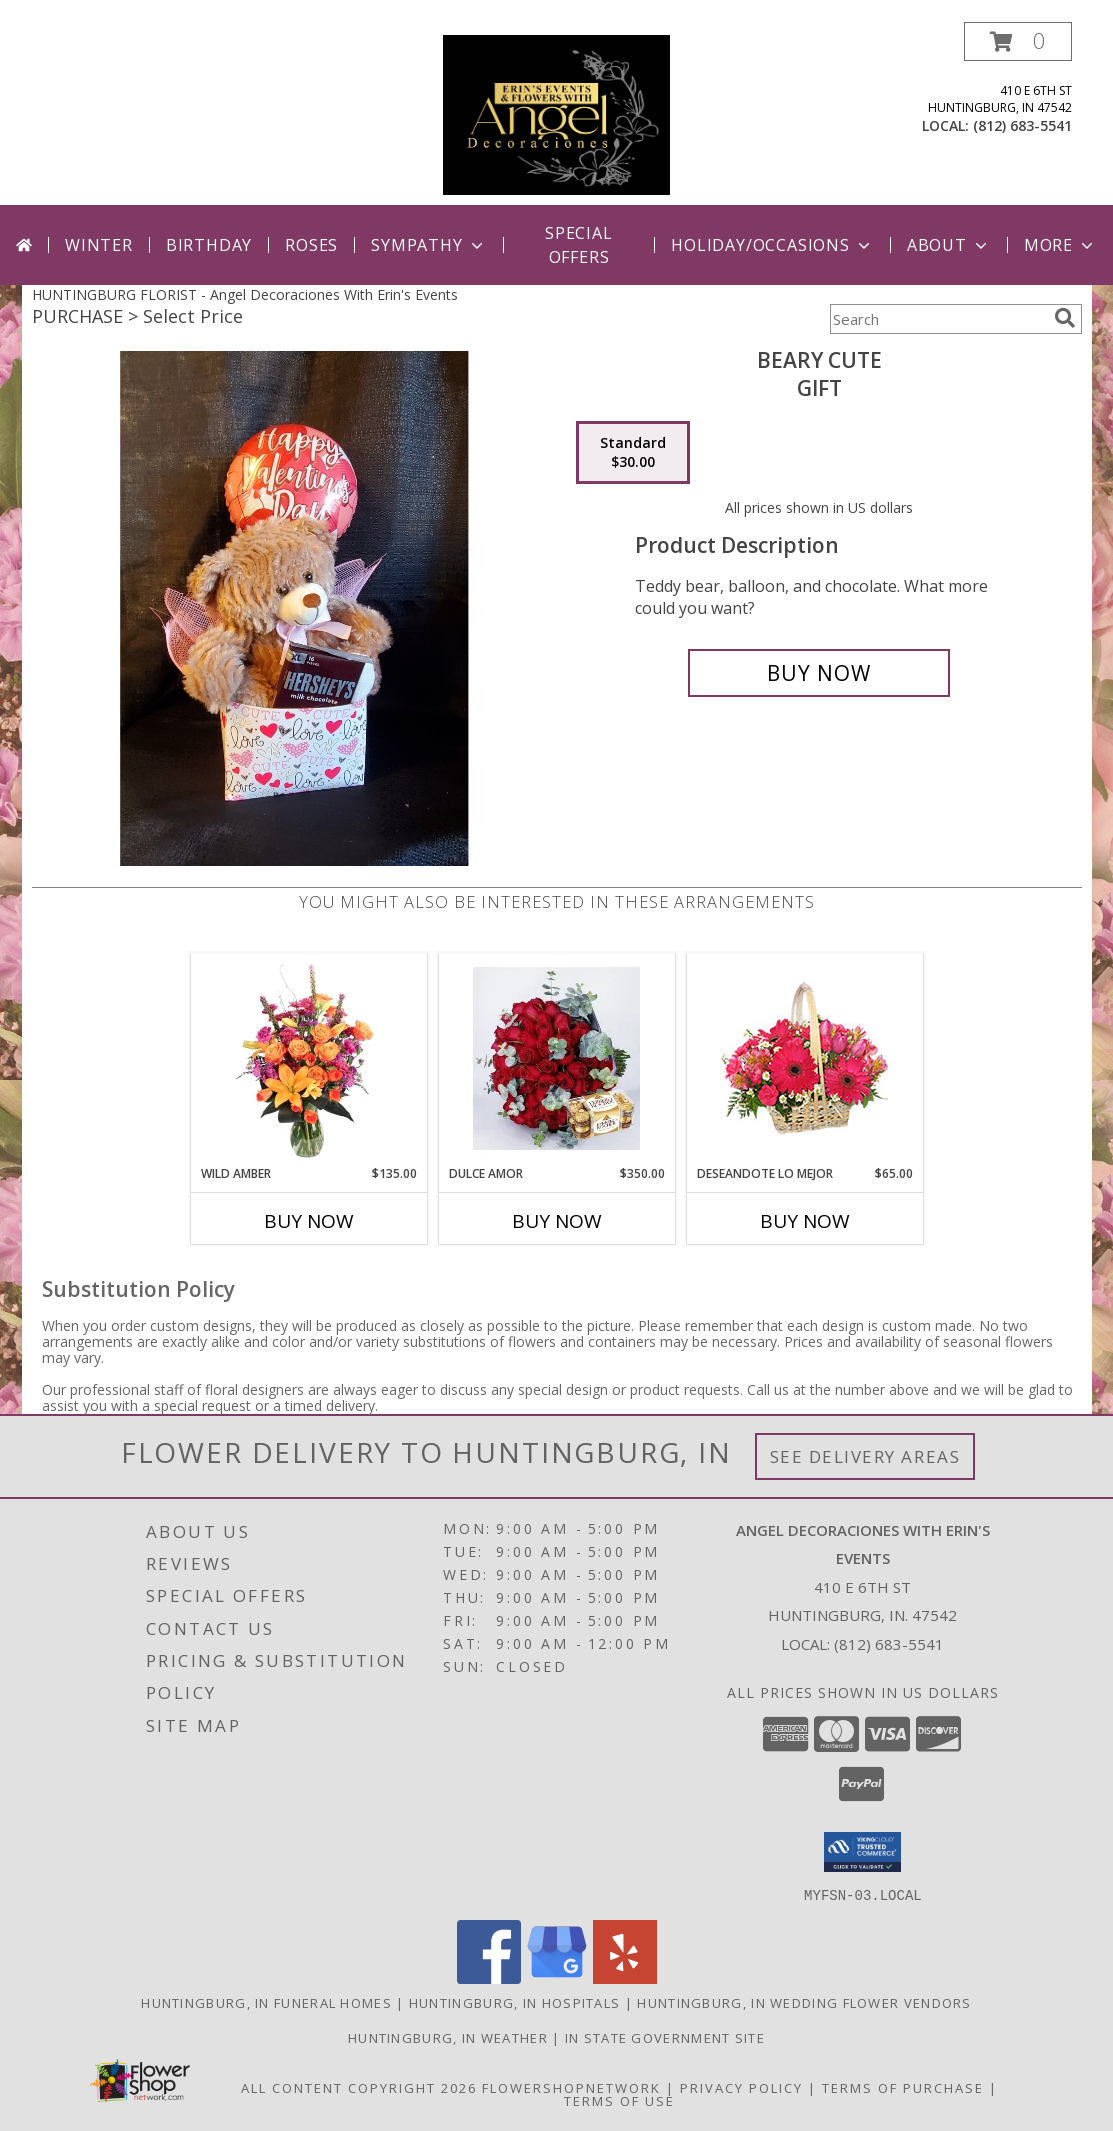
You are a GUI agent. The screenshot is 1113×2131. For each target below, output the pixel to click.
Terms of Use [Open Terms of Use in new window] (619, 2100)
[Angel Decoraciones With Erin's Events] (556, 113)
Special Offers (579, 245)
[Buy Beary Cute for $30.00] (819, 673)
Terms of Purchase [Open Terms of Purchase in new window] (903, 2087)
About (949, 245)
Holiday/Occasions (772, 245)
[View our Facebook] (489, 1977)
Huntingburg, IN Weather (448, 2037)
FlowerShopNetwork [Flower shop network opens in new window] (571, 2087)
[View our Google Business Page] (557, 1977)
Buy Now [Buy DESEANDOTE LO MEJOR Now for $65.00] (805, 1221)
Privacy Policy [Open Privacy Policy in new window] (741, 2087)
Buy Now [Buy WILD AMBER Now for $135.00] (309, 1221)
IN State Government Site (665, 2037)
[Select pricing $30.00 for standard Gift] (633, 453)
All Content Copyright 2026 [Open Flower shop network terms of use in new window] (359, 2087)
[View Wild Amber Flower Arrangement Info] (308, 1059)
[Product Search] (938, 319)
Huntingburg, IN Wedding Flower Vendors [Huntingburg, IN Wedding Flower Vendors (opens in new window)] (804, 2002)
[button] (1018, 41)
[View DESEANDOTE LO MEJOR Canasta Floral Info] (804, 1059)
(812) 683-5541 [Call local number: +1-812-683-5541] (1022, 125)
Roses (311, 245)
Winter (99, 245)
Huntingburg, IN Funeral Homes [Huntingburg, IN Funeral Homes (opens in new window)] (266, 2002)
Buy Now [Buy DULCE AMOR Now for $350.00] (557, 1221)
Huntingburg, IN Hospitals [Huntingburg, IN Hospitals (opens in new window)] (515, 2002)
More (1060, 245)
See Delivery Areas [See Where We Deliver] (865, 1456)
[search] (1065, 318)
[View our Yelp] (625, 1977)
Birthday (209, 245)
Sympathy (428, 245)
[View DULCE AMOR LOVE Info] (556, 1059)
